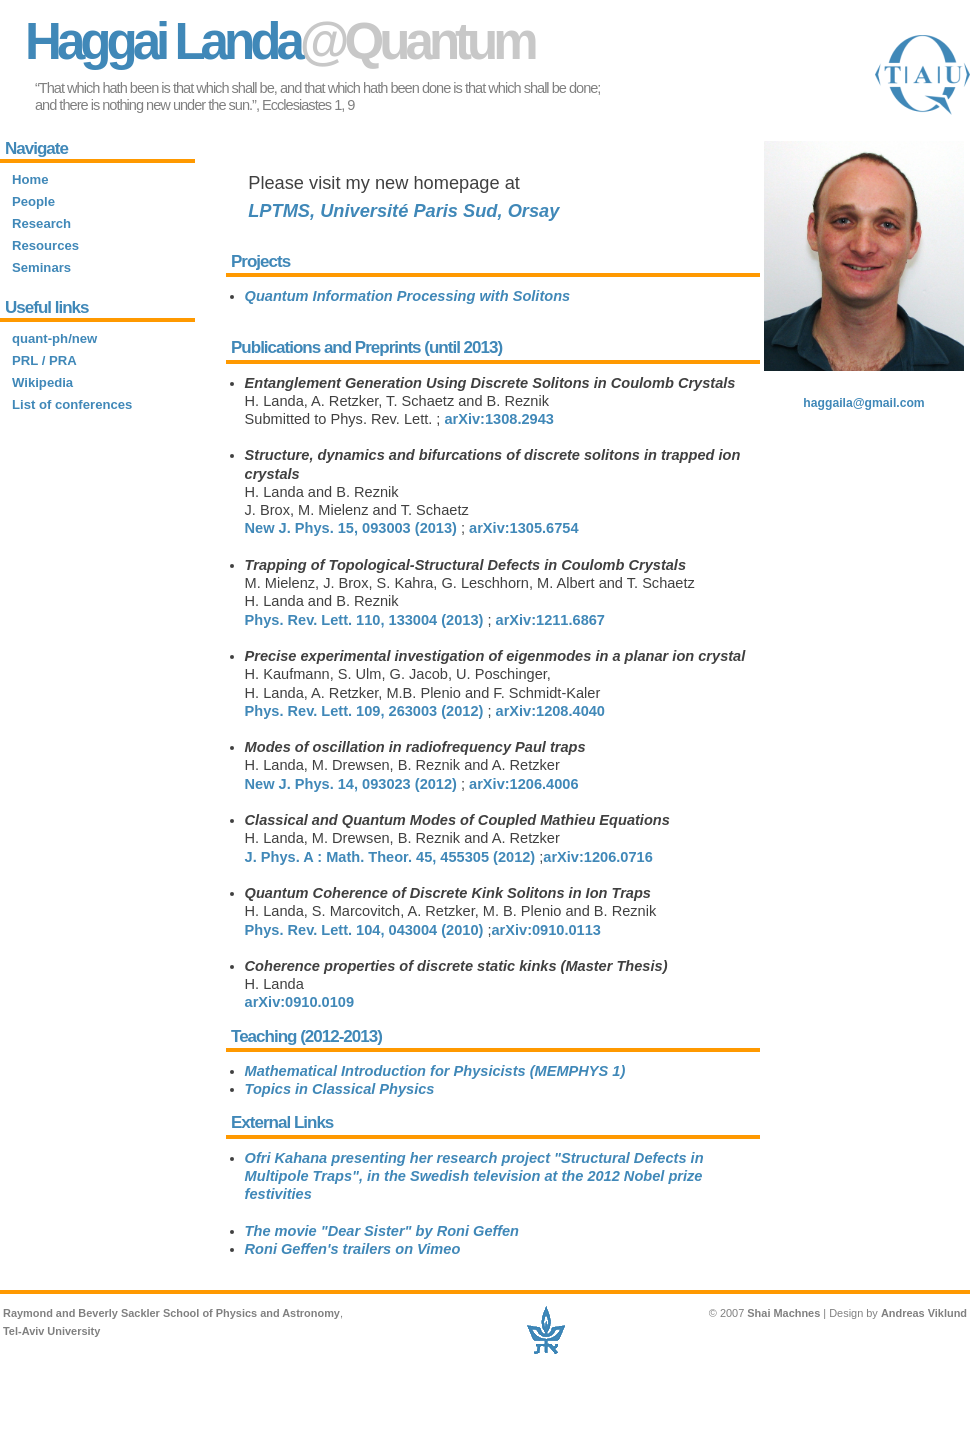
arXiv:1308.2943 (498, 419)
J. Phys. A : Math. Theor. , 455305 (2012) (390, 857)
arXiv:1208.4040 (550, 711)
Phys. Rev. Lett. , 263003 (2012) (364, 711)
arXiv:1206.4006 (523, 784)
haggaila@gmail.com (863, 403)
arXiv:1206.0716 (597, 857)
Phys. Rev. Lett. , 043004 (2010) (364, 930)
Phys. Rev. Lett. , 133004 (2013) (364, 620)
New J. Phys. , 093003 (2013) (351, 528)
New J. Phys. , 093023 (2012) (351, 784)
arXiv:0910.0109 (299, 1002)
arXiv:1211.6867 (550, 620)
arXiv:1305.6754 (523, 528)
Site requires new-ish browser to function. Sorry (97, 335)
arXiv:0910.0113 (545, 930)
